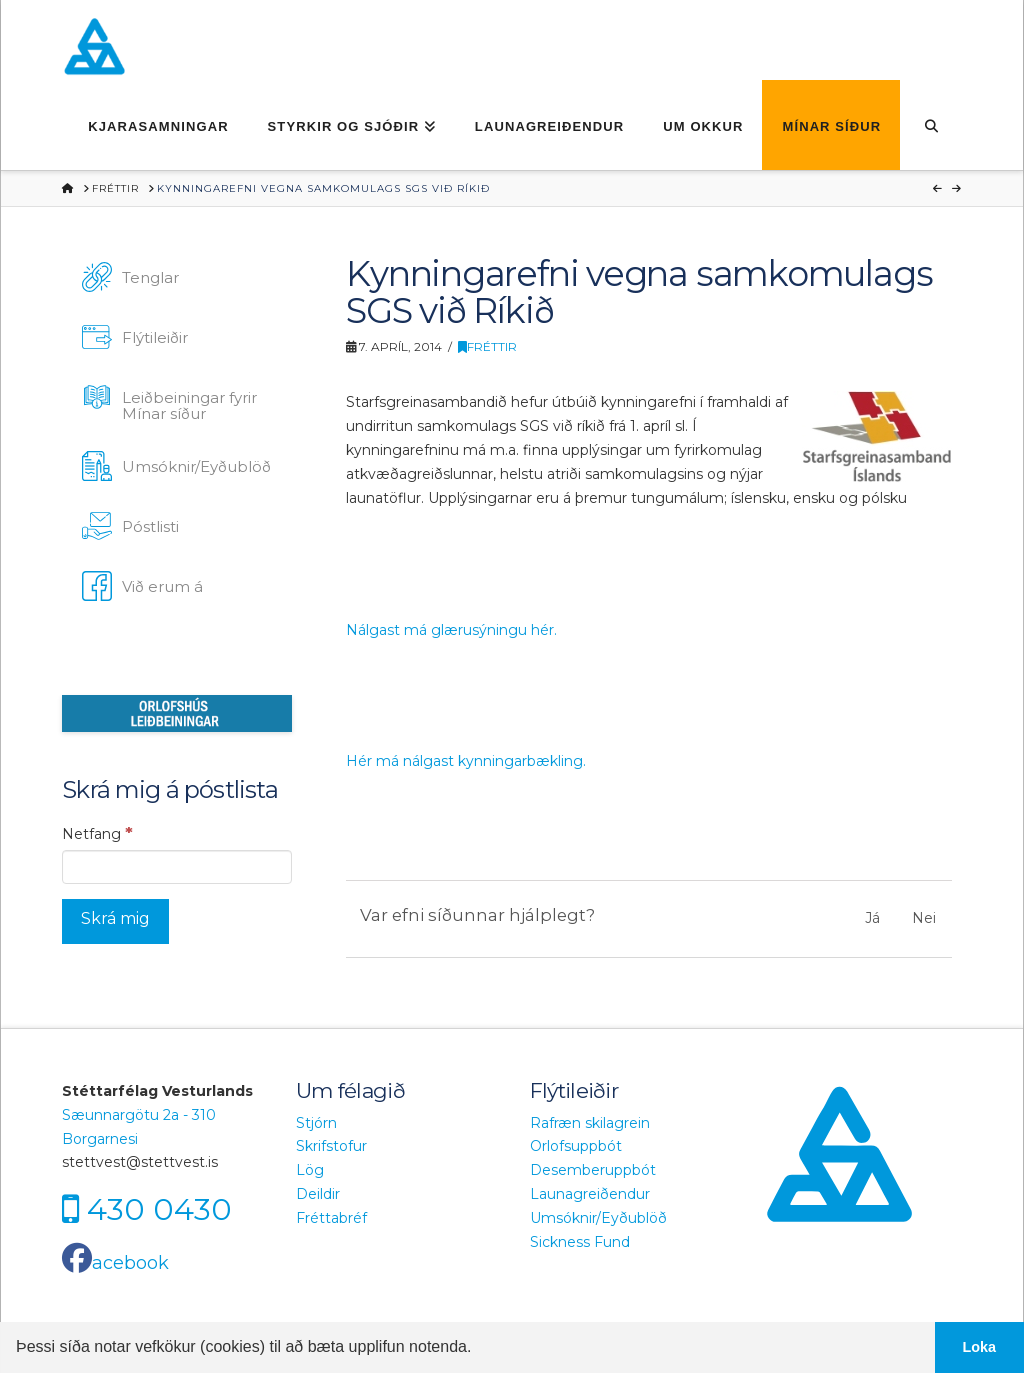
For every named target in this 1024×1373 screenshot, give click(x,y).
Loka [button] (980, 1347)
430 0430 (159, 1209)
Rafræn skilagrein (590, 1123)
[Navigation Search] (930, 125)
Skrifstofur (331, 1146)
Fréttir (487, 346)
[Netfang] (177, 867)
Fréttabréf (331, 1218)
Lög (310, 1170)
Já (872, 918)
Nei (924, 918)
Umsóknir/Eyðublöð (598, 1218)
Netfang (97, 833)
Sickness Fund (580, 1242)
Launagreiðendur (590, 1194)
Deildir (318, 1194)
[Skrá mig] (115, 921)
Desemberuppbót (593, 1170)
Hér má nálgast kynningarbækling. (466, 761)
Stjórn (316, 1123)
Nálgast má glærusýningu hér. (451, 630)
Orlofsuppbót (576, 1146)
